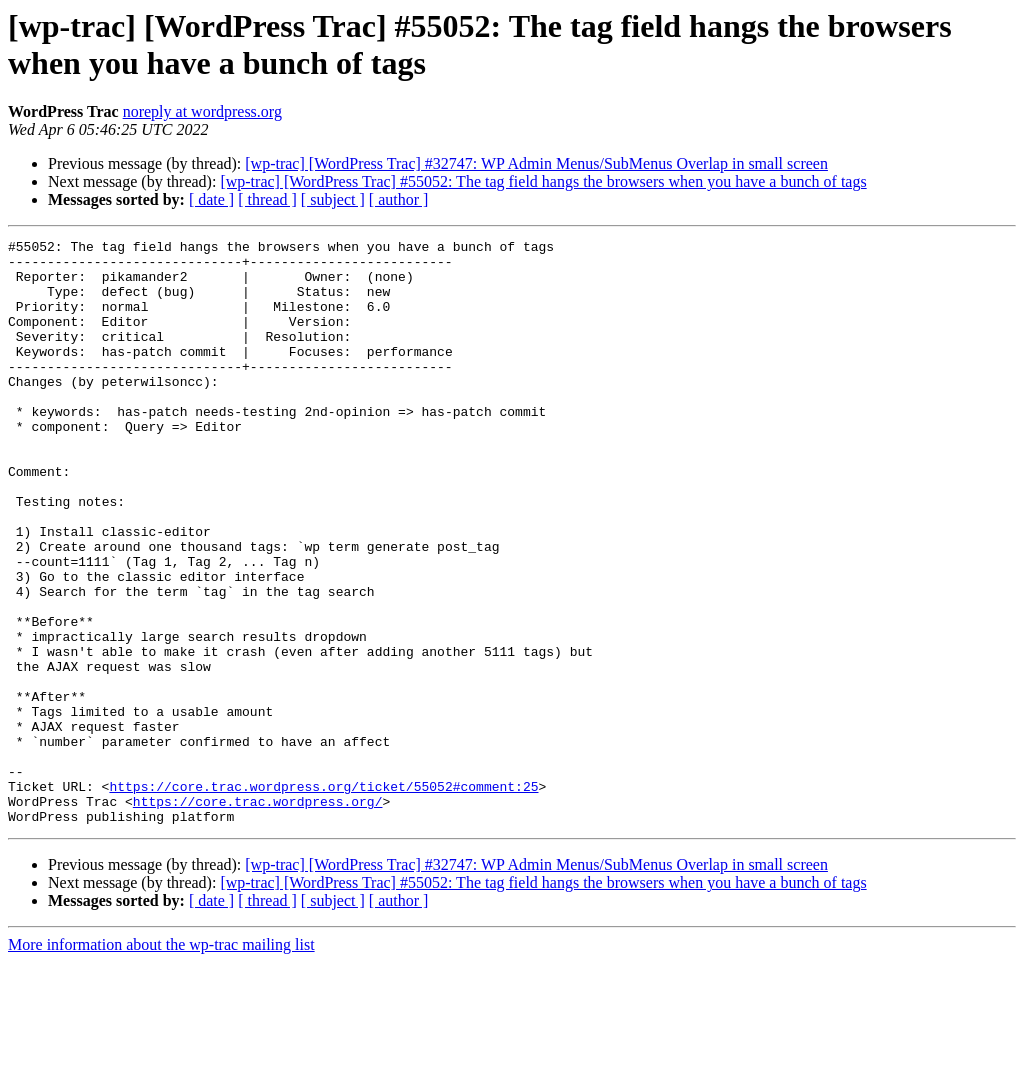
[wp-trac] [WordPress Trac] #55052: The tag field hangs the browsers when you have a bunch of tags (543, 181)
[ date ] (211, 199)
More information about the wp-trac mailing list (161, 1061)
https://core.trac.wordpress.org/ (258, 915)
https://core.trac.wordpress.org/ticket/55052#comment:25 (323, 897)
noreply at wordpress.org (202, 111)
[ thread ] (267, 199)
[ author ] (399, 199)
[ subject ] (333, 199)
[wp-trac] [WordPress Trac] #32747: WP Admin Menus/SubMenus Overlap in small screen (536, 163)
